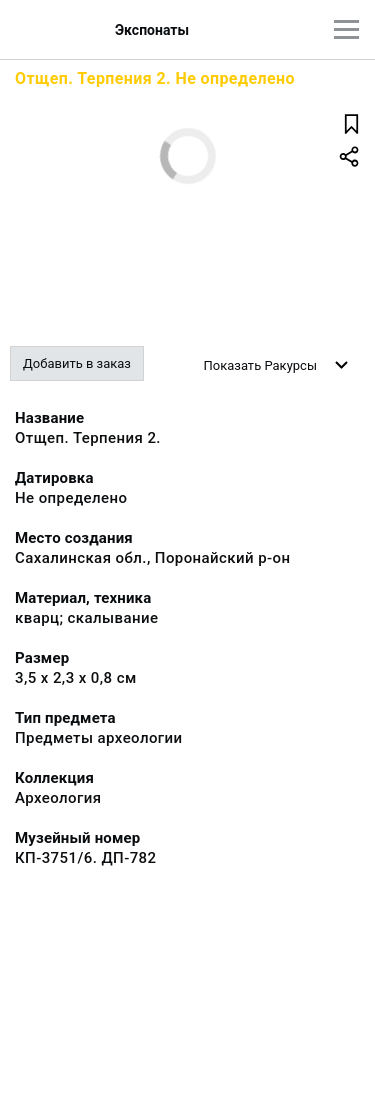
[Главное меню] (346, 29)
